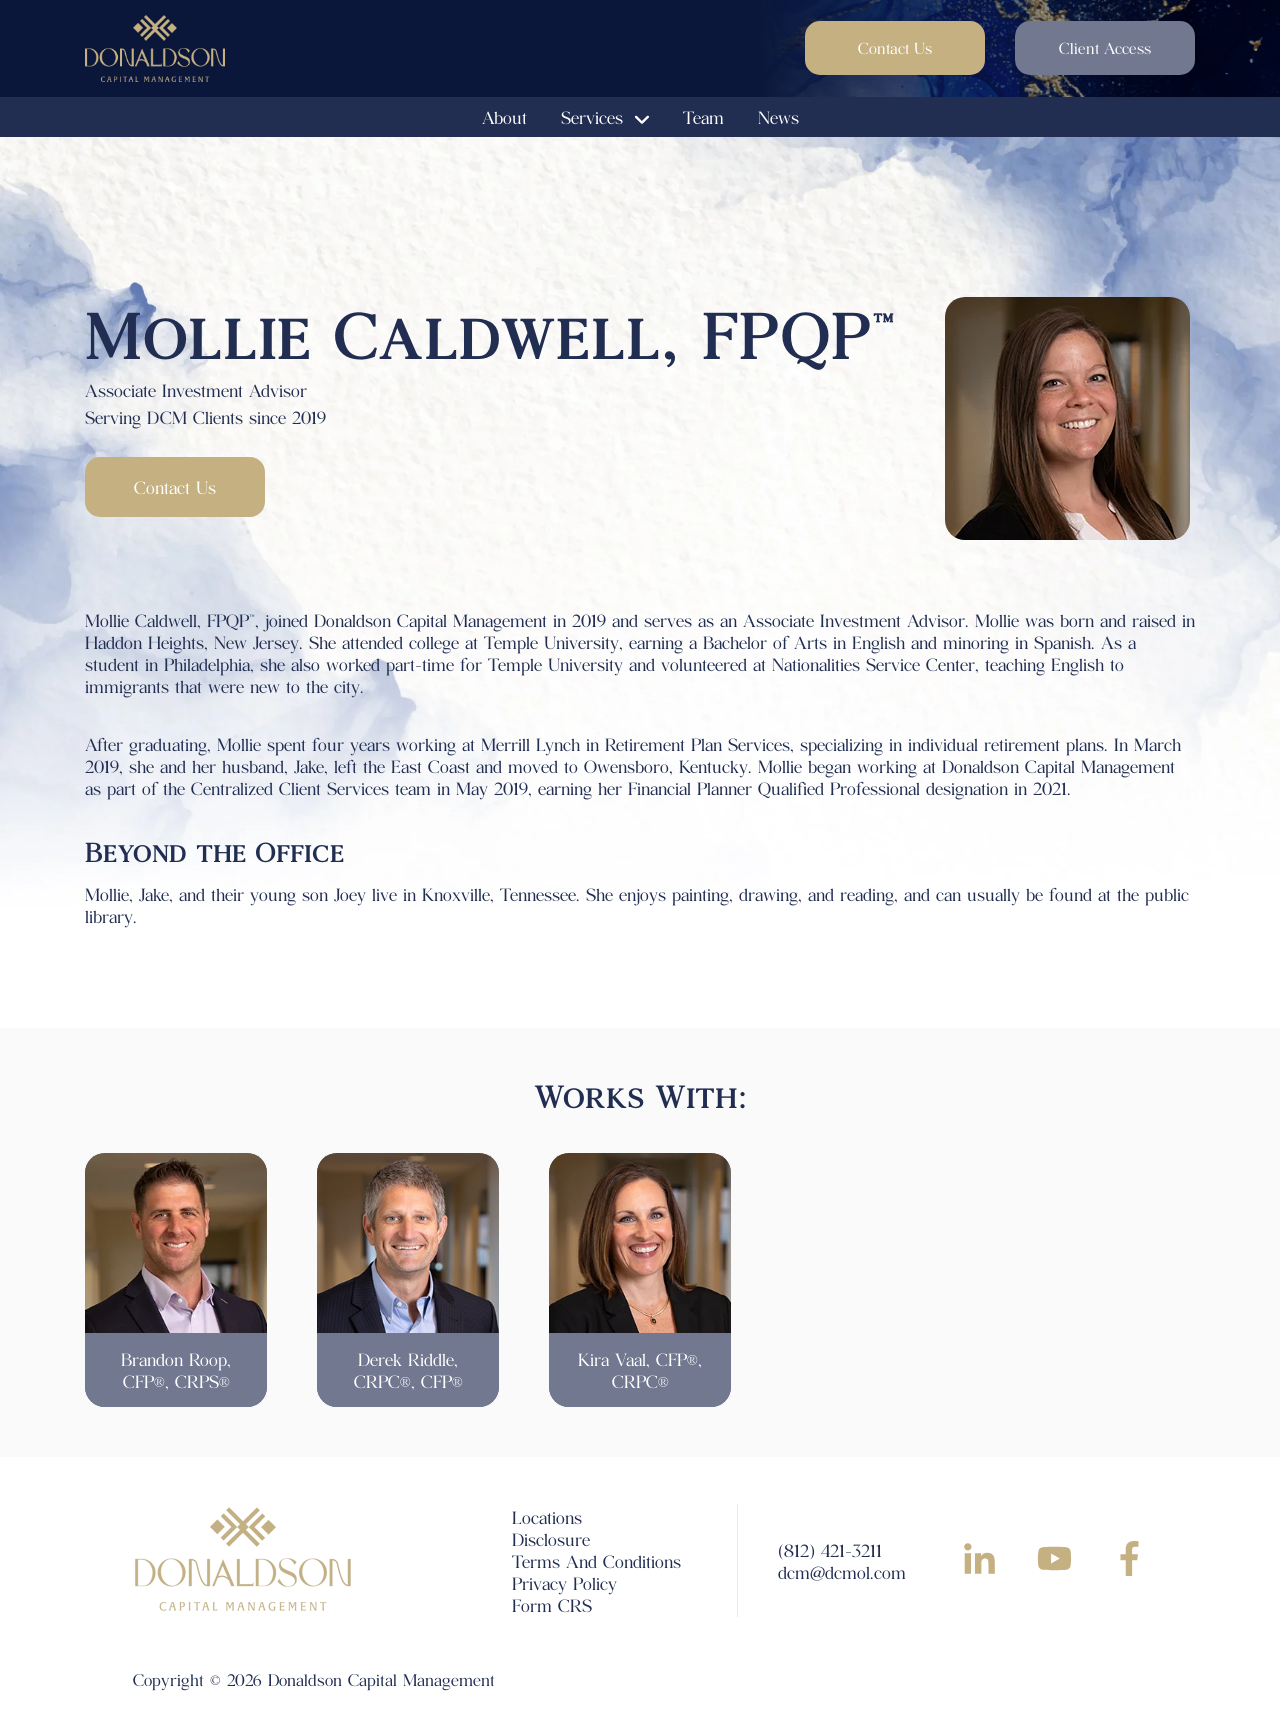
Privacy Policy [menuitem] (564, 1583)
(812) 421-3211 (830, 1550)
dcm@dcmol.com (842, 1572)
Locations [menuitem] (547, 1517)
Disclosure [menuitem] (551, 1539)
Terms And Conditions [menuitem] (596, 1561)
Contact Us (895, 47)
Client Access (1105, 47)
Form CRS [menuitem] (552, 1605)
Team (703, 117)
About (504, 117)
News (778, 117)
